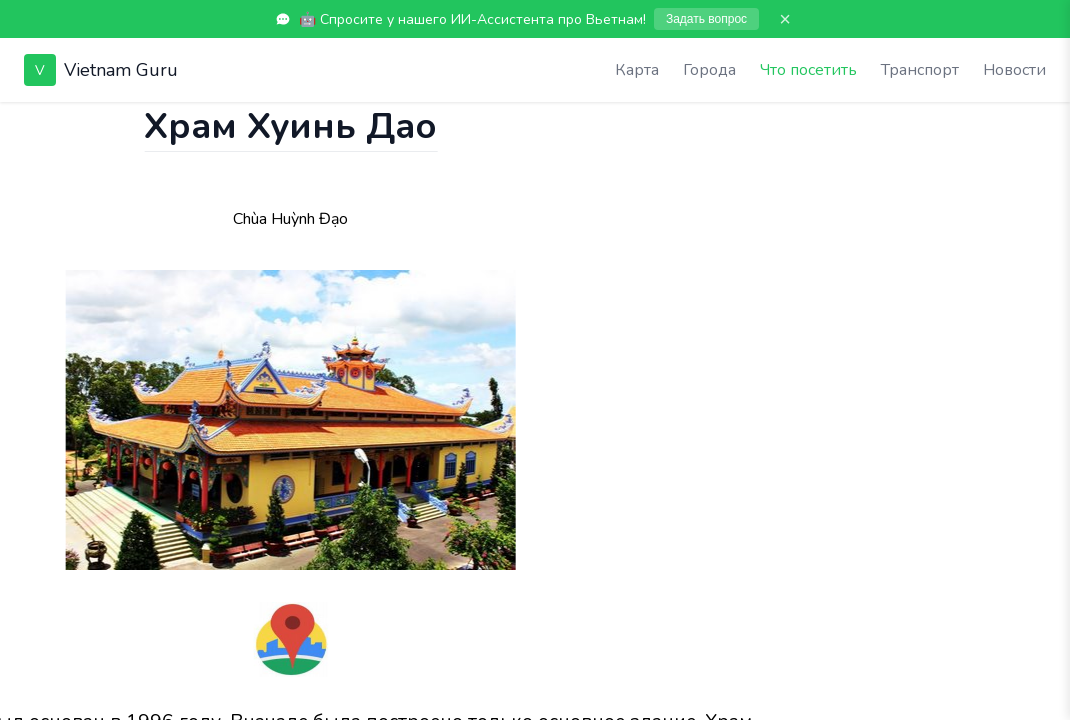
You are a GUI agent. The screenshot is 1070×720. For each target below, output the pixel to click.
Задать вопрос (706, 19)
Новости (1014, 70)
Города (709, 70)
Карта (637, 70)
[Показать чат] (19, 122)
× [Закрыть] (785, 19)
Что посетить (808, 70)
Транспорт (920, 70)
